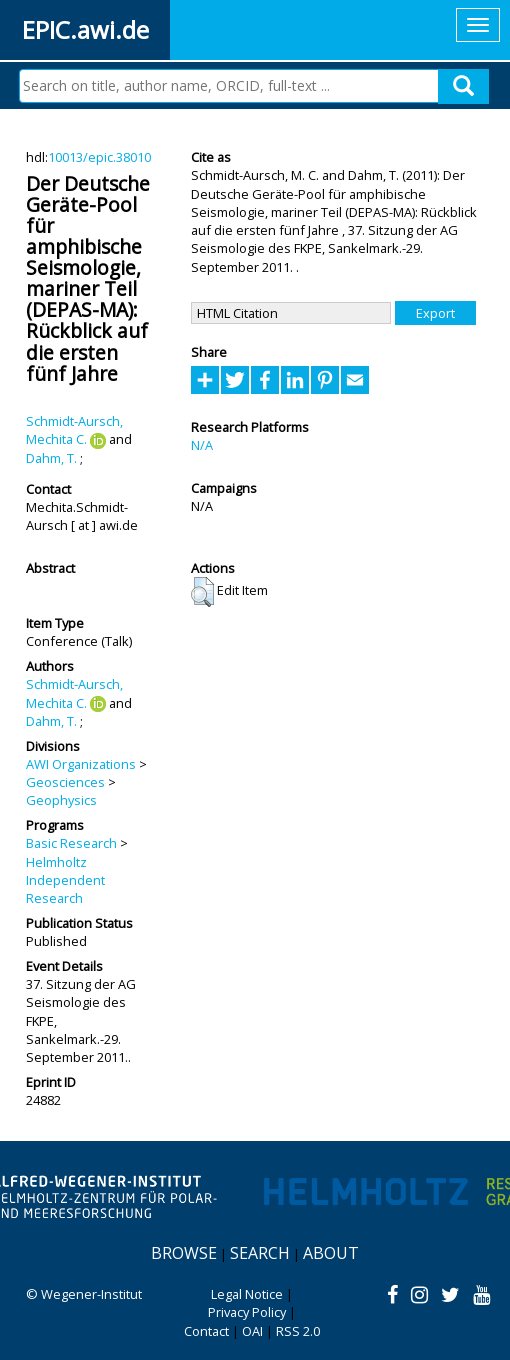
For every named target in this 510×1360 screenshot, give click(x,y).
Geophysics (61, 800)
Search (260, 1253)
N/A (202, 445)
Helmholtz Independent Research (65, 880)
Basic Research (71, 843)
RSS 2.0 (298, 1331)
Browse (184, 1253)
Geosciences (65, 782)
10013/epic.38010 (99, 157)
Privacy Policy (247, 1312)
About (331, 1253)
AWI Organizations (81, 764)
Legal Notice (247, 1294)
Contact (206, 1331)
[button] (202, 592)
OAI (252, 1331)
